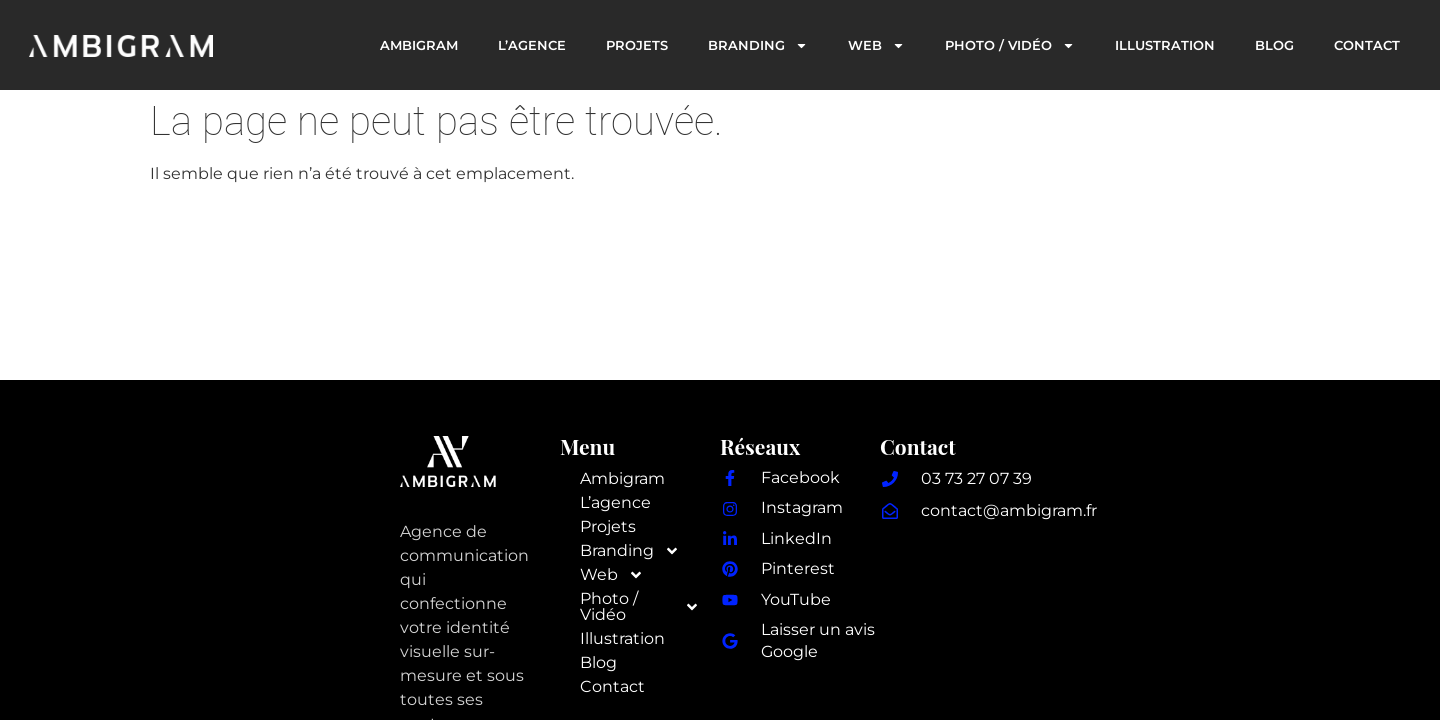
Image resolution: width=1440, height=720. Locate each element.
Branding (758, 45)
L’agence (532, 45)
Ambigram (419, 45)
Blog (1274, 45)
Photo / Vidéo (1010, 45)
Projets (637, 45)
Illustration (1165, 45)
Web (876, 45)
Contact (1367, 45)
